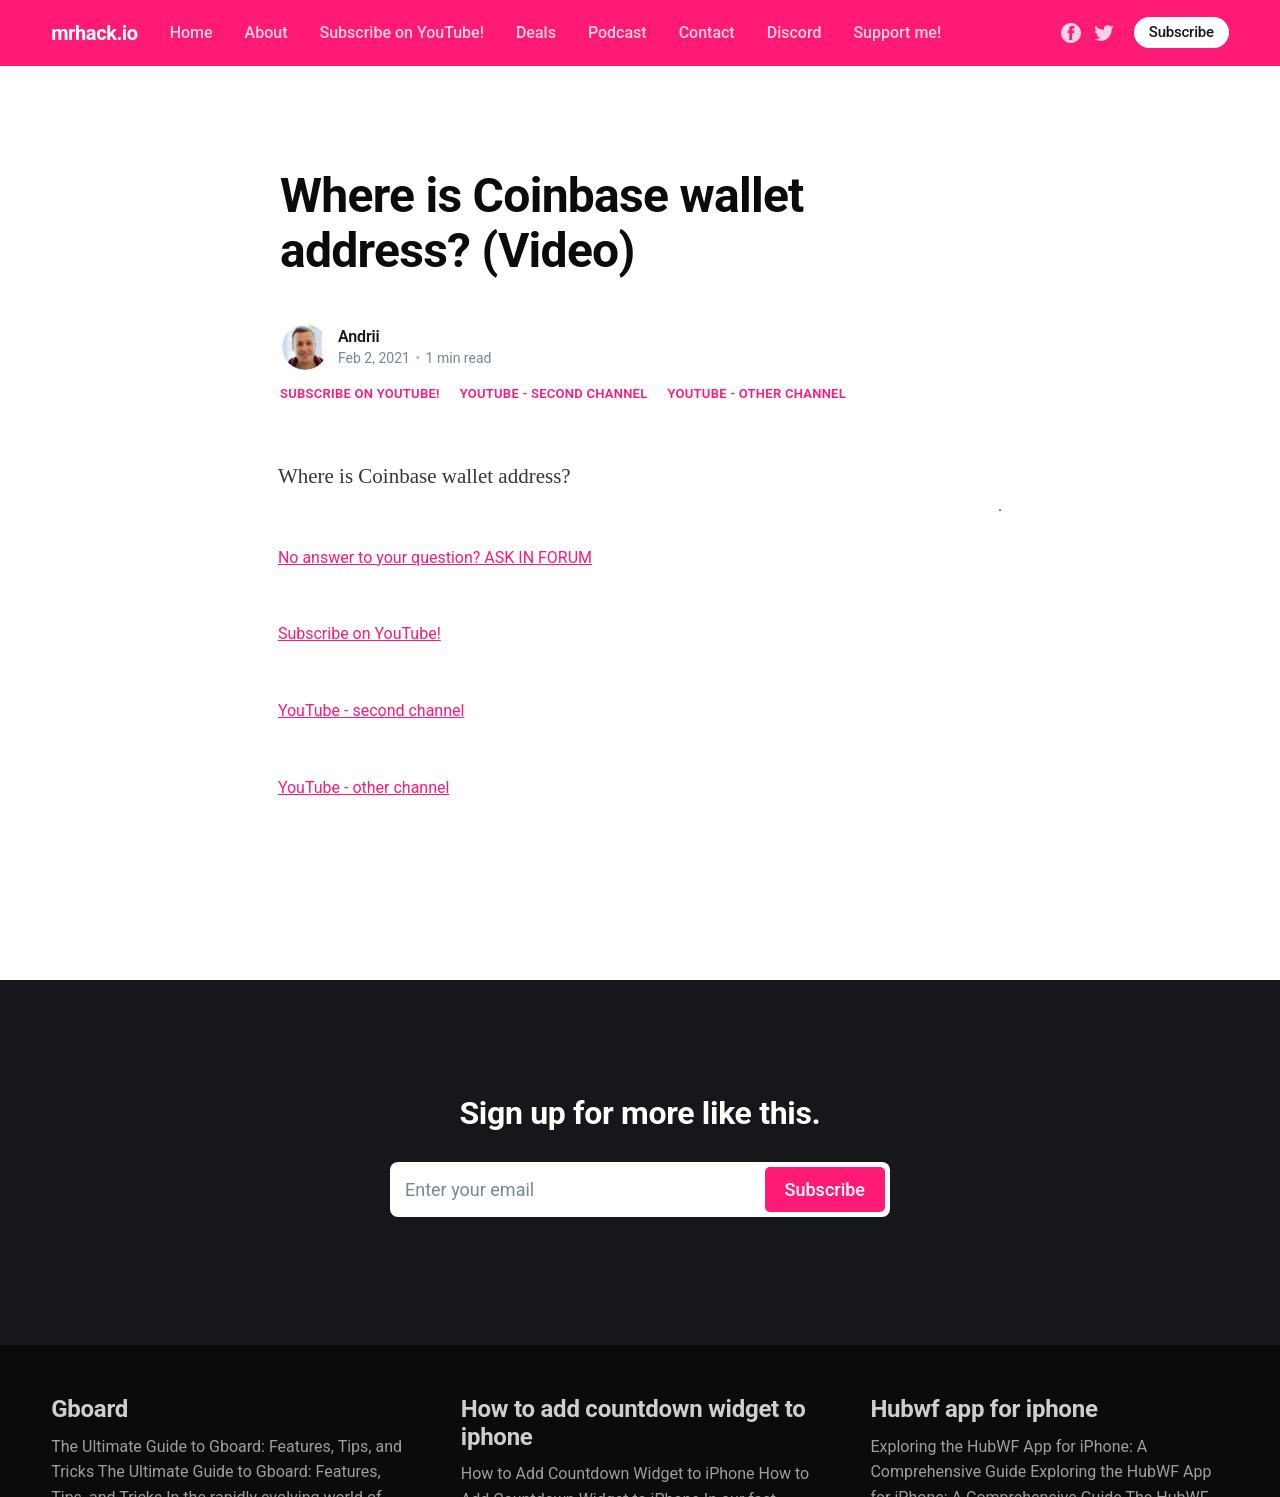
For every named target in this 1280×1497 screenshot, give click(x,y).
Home (191, 32)
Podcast (617, 32)
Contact (707, 32)
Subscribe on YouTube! (401, 32)
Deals (536, 32)
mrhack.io (94, 33)
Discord (794, 32)
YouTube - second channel (554, 393)
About (266, 32)
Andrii (359, 336)
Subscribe (1181, 32)
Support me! (897, 32)
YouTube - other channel (757, 393)
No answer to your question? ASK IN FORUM (435, 557)
